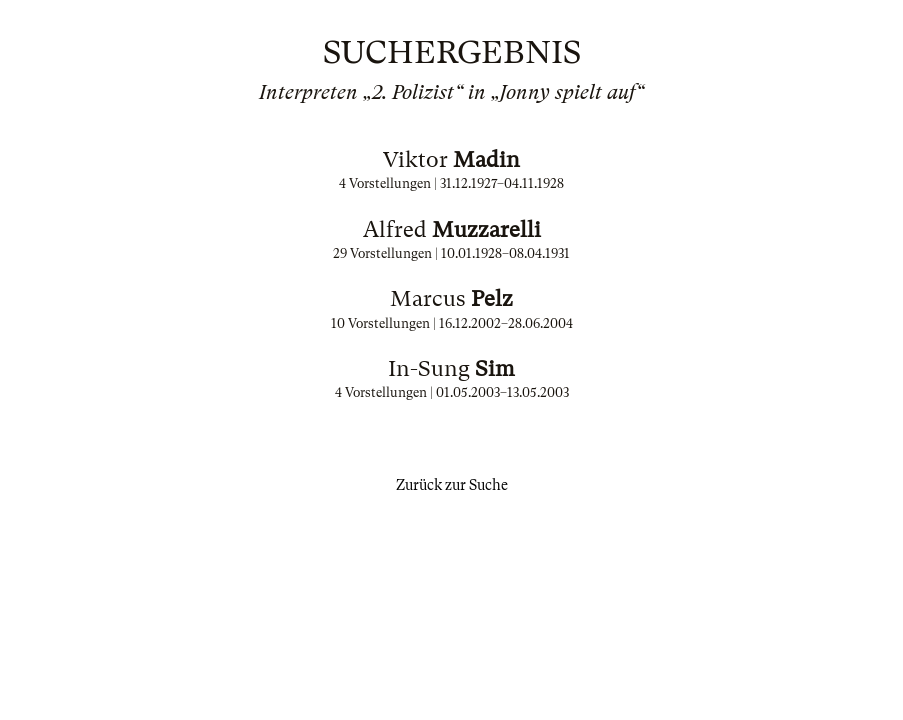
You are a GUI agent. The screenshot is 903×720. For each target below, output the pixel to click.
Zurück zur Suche (452, 485)
